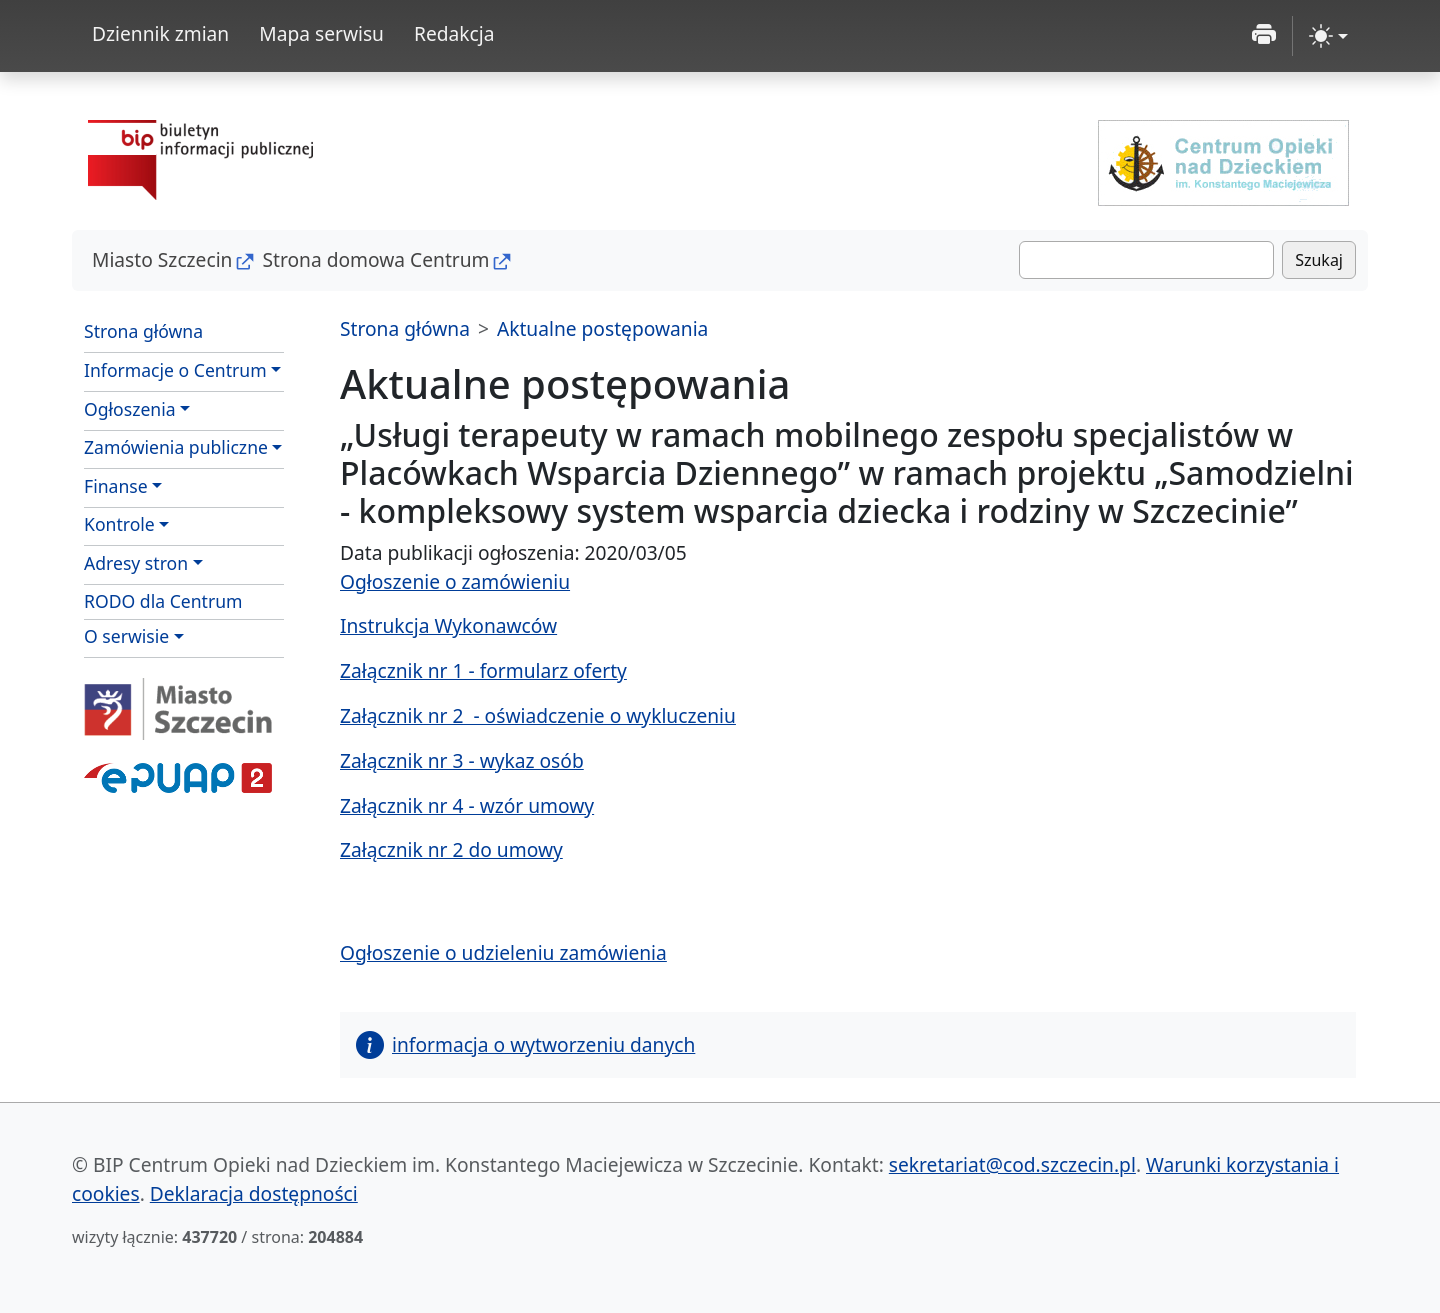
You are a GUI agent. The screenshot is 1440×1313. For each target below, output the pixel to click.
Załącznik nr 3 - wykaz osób (462, 760)
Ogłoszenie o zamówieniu (455, 581)
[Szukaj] (1146, 260)
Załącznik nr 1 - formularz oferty (483, 670)
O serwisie (126, 636)
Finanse (116, 486)
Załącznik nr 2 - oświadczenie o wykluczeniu (538, 715)
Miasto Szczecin (162, 259)
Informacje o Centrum (175, 370)
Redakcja (454, 33)
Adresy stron (136, 563)
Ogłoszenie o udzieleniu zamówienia (503, 952)
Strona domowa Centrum (375, 259)
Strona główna (143, 331)
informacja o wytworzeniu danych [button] (525, 1044)
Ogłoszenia (130, 409)
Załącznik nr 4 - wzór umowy (467, 805)
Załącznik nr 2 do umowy (451, 849)
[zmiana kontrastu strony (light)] (1328, 36)
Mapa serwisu (321, 33)
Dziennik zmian (160, 33)
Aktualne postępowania (602, 328)
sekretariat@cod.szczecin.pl (1012, 1164)
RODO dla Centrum (163, 601)
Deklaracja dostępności (254, 1193)
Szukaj (1319, 260)
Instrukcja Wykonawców (448, 625)
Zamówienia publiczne (176, 447)
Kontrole (119, 524)
